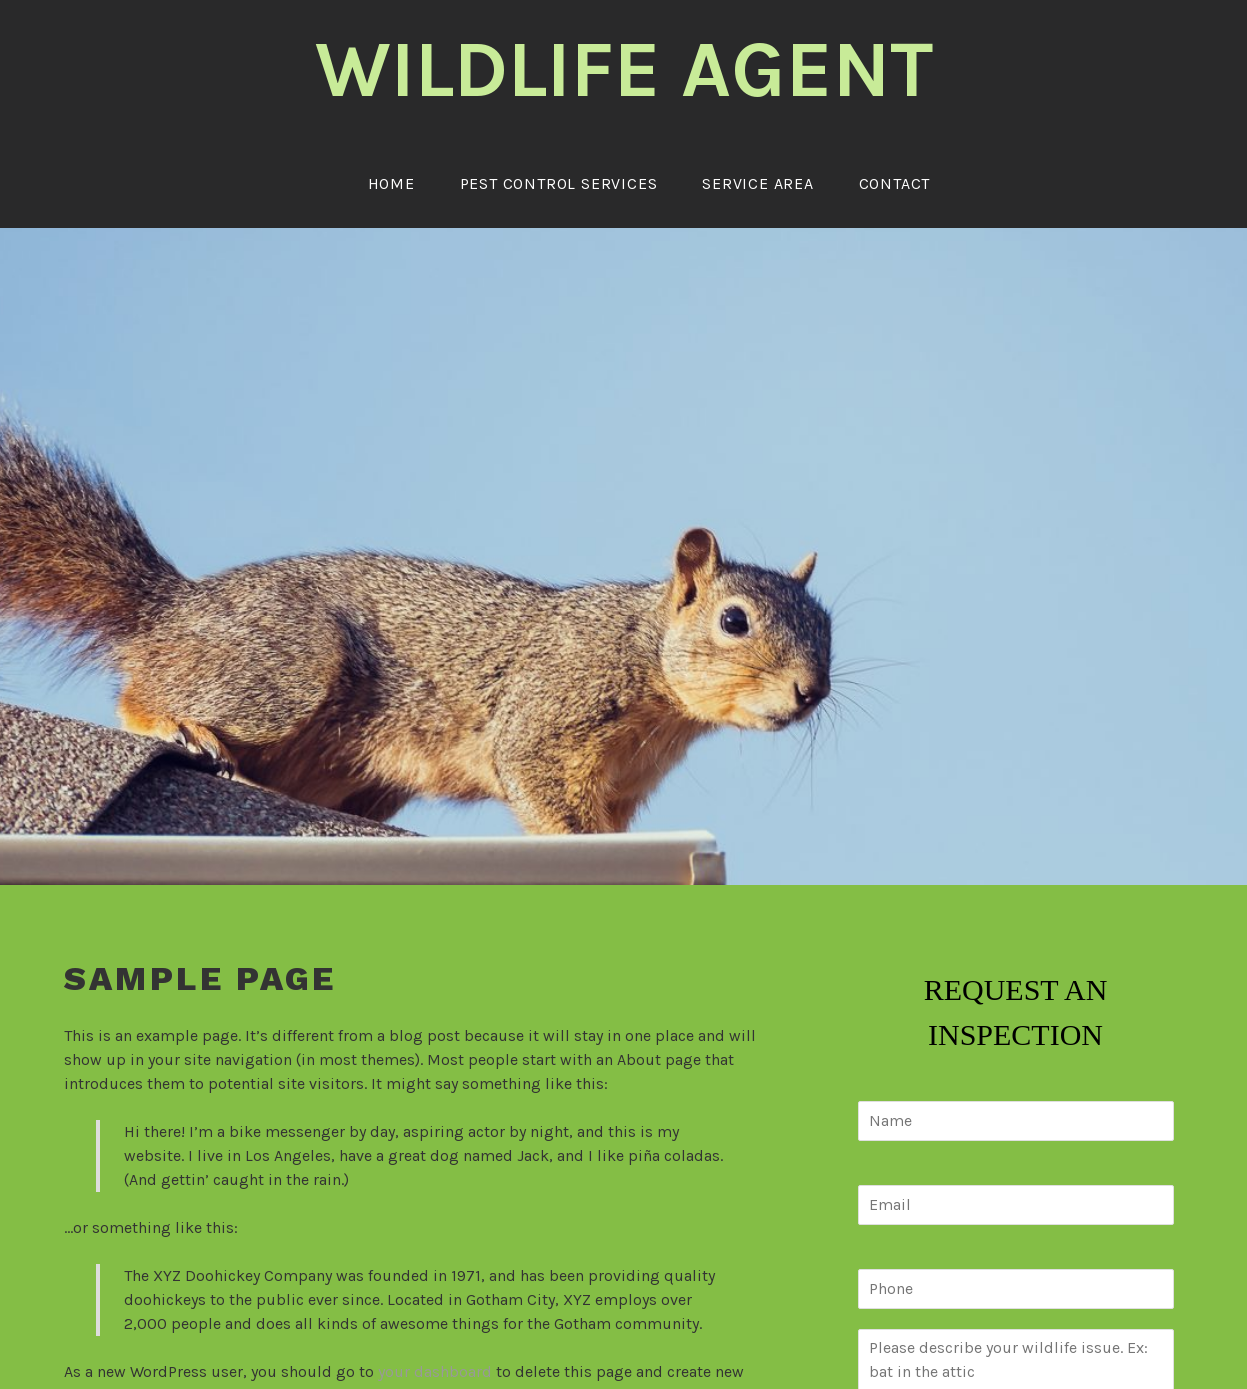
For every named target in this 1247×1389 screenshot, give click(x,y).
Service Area (758, 183)
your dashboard (435, 1371)
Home (391, 183)
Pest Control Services (559, 183)
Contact (895, 183)
